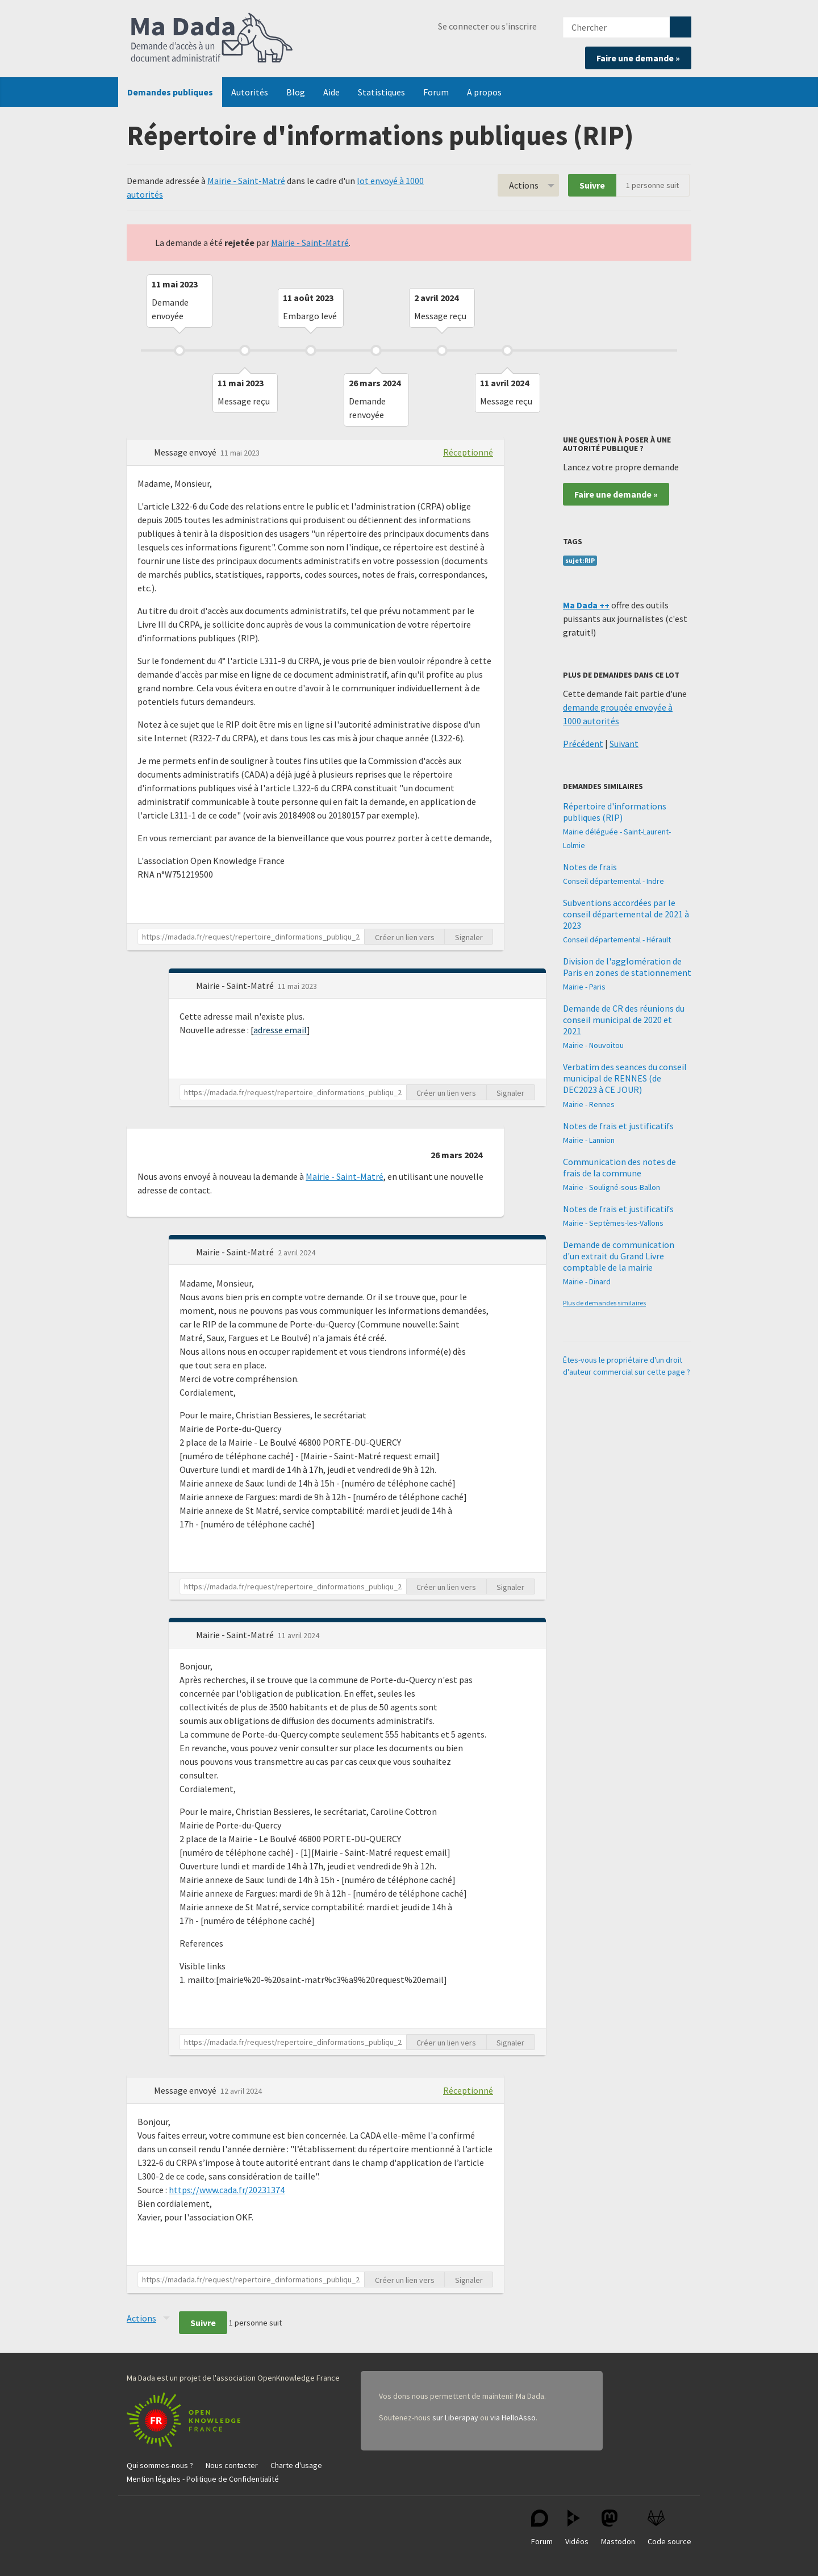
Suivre (592, 185)
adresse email (280, 1030)
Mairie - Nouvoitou (593, 1045)
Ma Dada (212, 38)
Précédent (583, 743)
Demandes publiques (170, 92)
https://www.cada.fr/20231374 (227, 2189)
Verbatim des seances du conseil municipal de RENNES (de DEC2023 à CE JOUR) (625, 1078)
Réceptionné (468, 452)
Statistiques (381, 92)
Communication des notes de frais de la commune (619, 1167)
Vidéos (577, 2528)
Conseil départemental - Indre (613, 881)
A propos (484, 92)
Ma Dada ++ (586, 605)
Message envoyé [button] (186, 452)
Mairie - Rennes (589, 1104)
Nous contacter (232, 2465)
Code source (669, 2528)
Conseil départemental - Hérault (617, 939)
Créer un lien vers (405, 937)
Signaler (469, 937)
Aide (331, 92)
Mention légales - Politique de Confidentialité (203, 2479)
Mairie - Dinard (587, 1281)
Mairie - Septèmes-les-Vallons (613, 1223)
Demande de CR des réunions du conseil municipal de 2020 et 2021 (624, 1020)
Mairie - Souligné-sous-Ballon (611, 1187)
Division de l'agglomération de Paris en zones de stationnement (627, 966)
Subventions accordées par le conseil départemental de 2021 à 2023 (626, 914)
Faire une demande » (638, 58)
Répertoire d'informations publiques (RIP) (614, 811)
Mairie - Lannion (589, 1140)
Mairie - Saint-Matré (246, 180)
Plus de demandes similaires (604, 1303)
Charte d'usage (296, 2465)
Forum (436, 92)
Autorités (249, 92)
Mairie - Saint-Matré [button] (236, 985)
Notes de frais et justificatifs (618, 1126)
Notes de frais (590, 866)
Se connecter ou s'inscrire (487, 26)
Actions (524, 185)
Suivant (624, 743)
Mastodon (618, 2528)
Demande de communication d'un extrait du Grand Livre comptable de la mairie (618, 1256)
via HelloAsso (513, 2417)
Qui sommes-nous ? (160, 2465)
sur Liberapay (455, 2417)
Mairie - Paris (584, 987)
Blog (295, 92)
